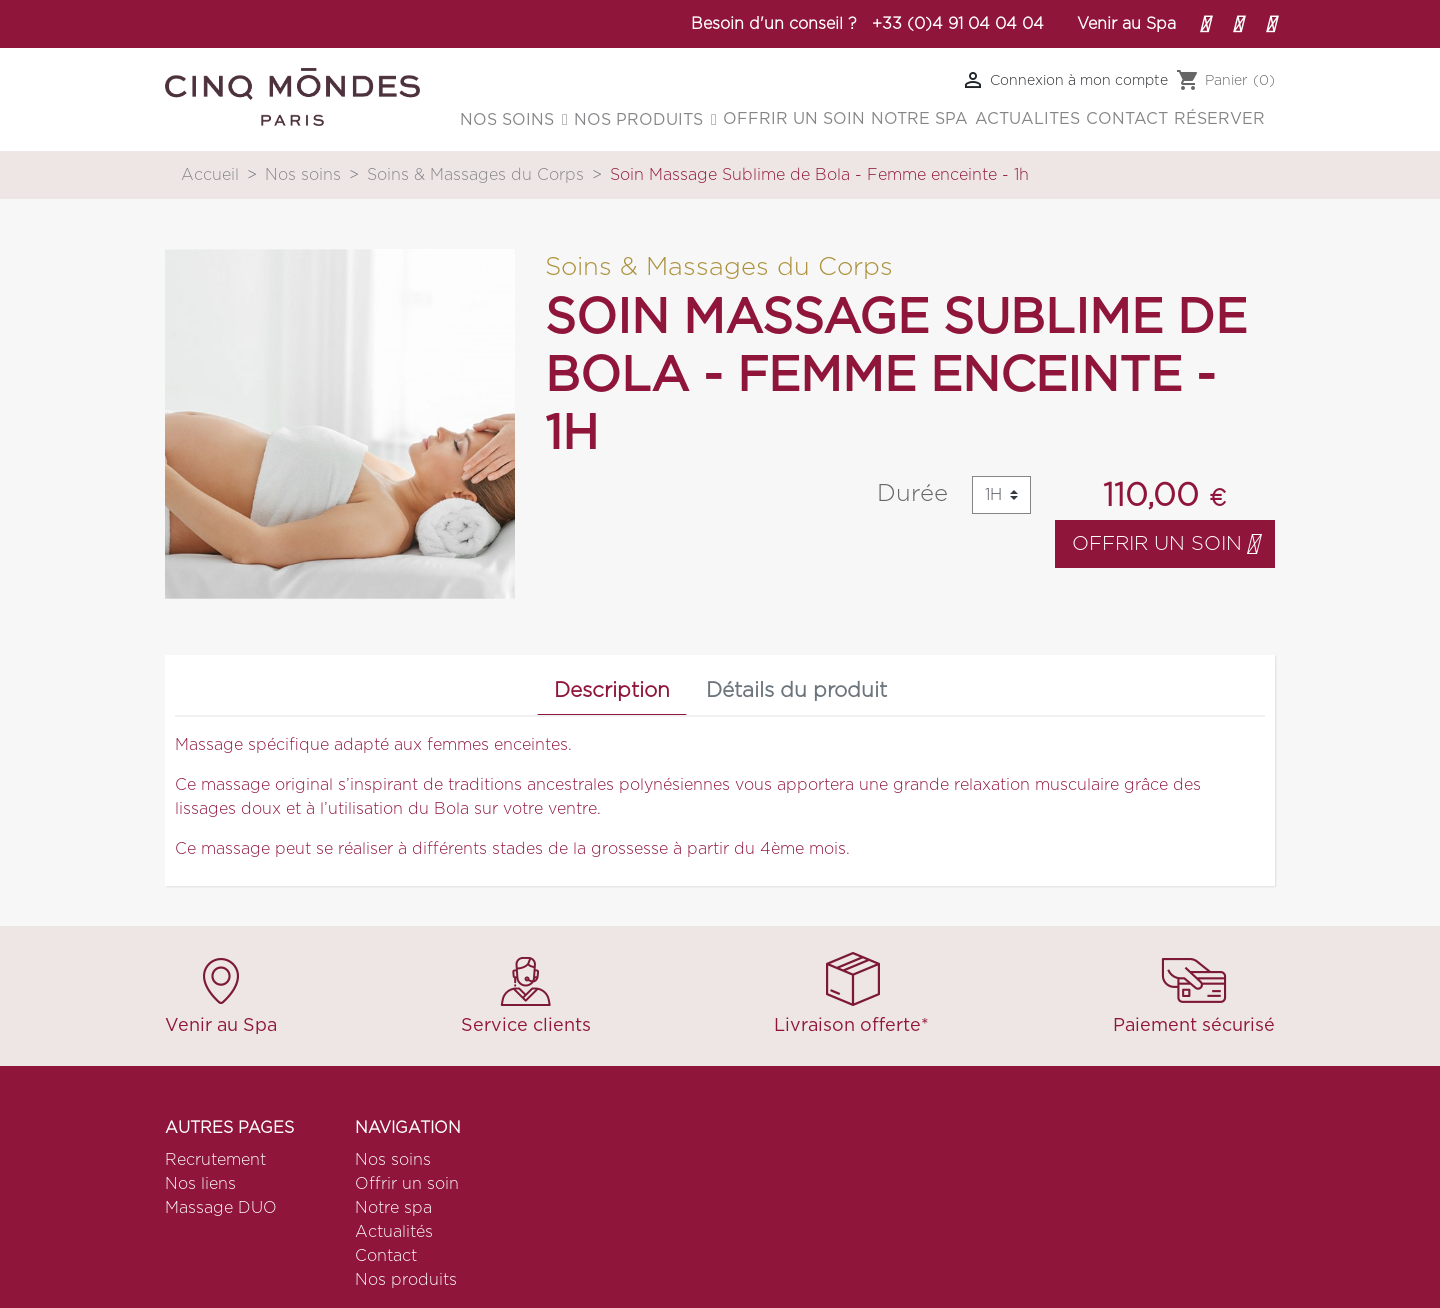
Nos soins (393, 1160)
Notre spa (393, 1208)
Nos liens (200, 1184)
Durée (912, 494)
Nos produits (406, 1280)
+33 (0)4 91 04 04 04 (958, 24)
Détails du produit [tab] (796, 690)
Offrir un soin (1165, 544)
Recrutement (215, 1160)
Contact (386, 1256)
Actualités (394, 1232)
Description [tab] (612, 690)
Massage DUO (221, 1208)
